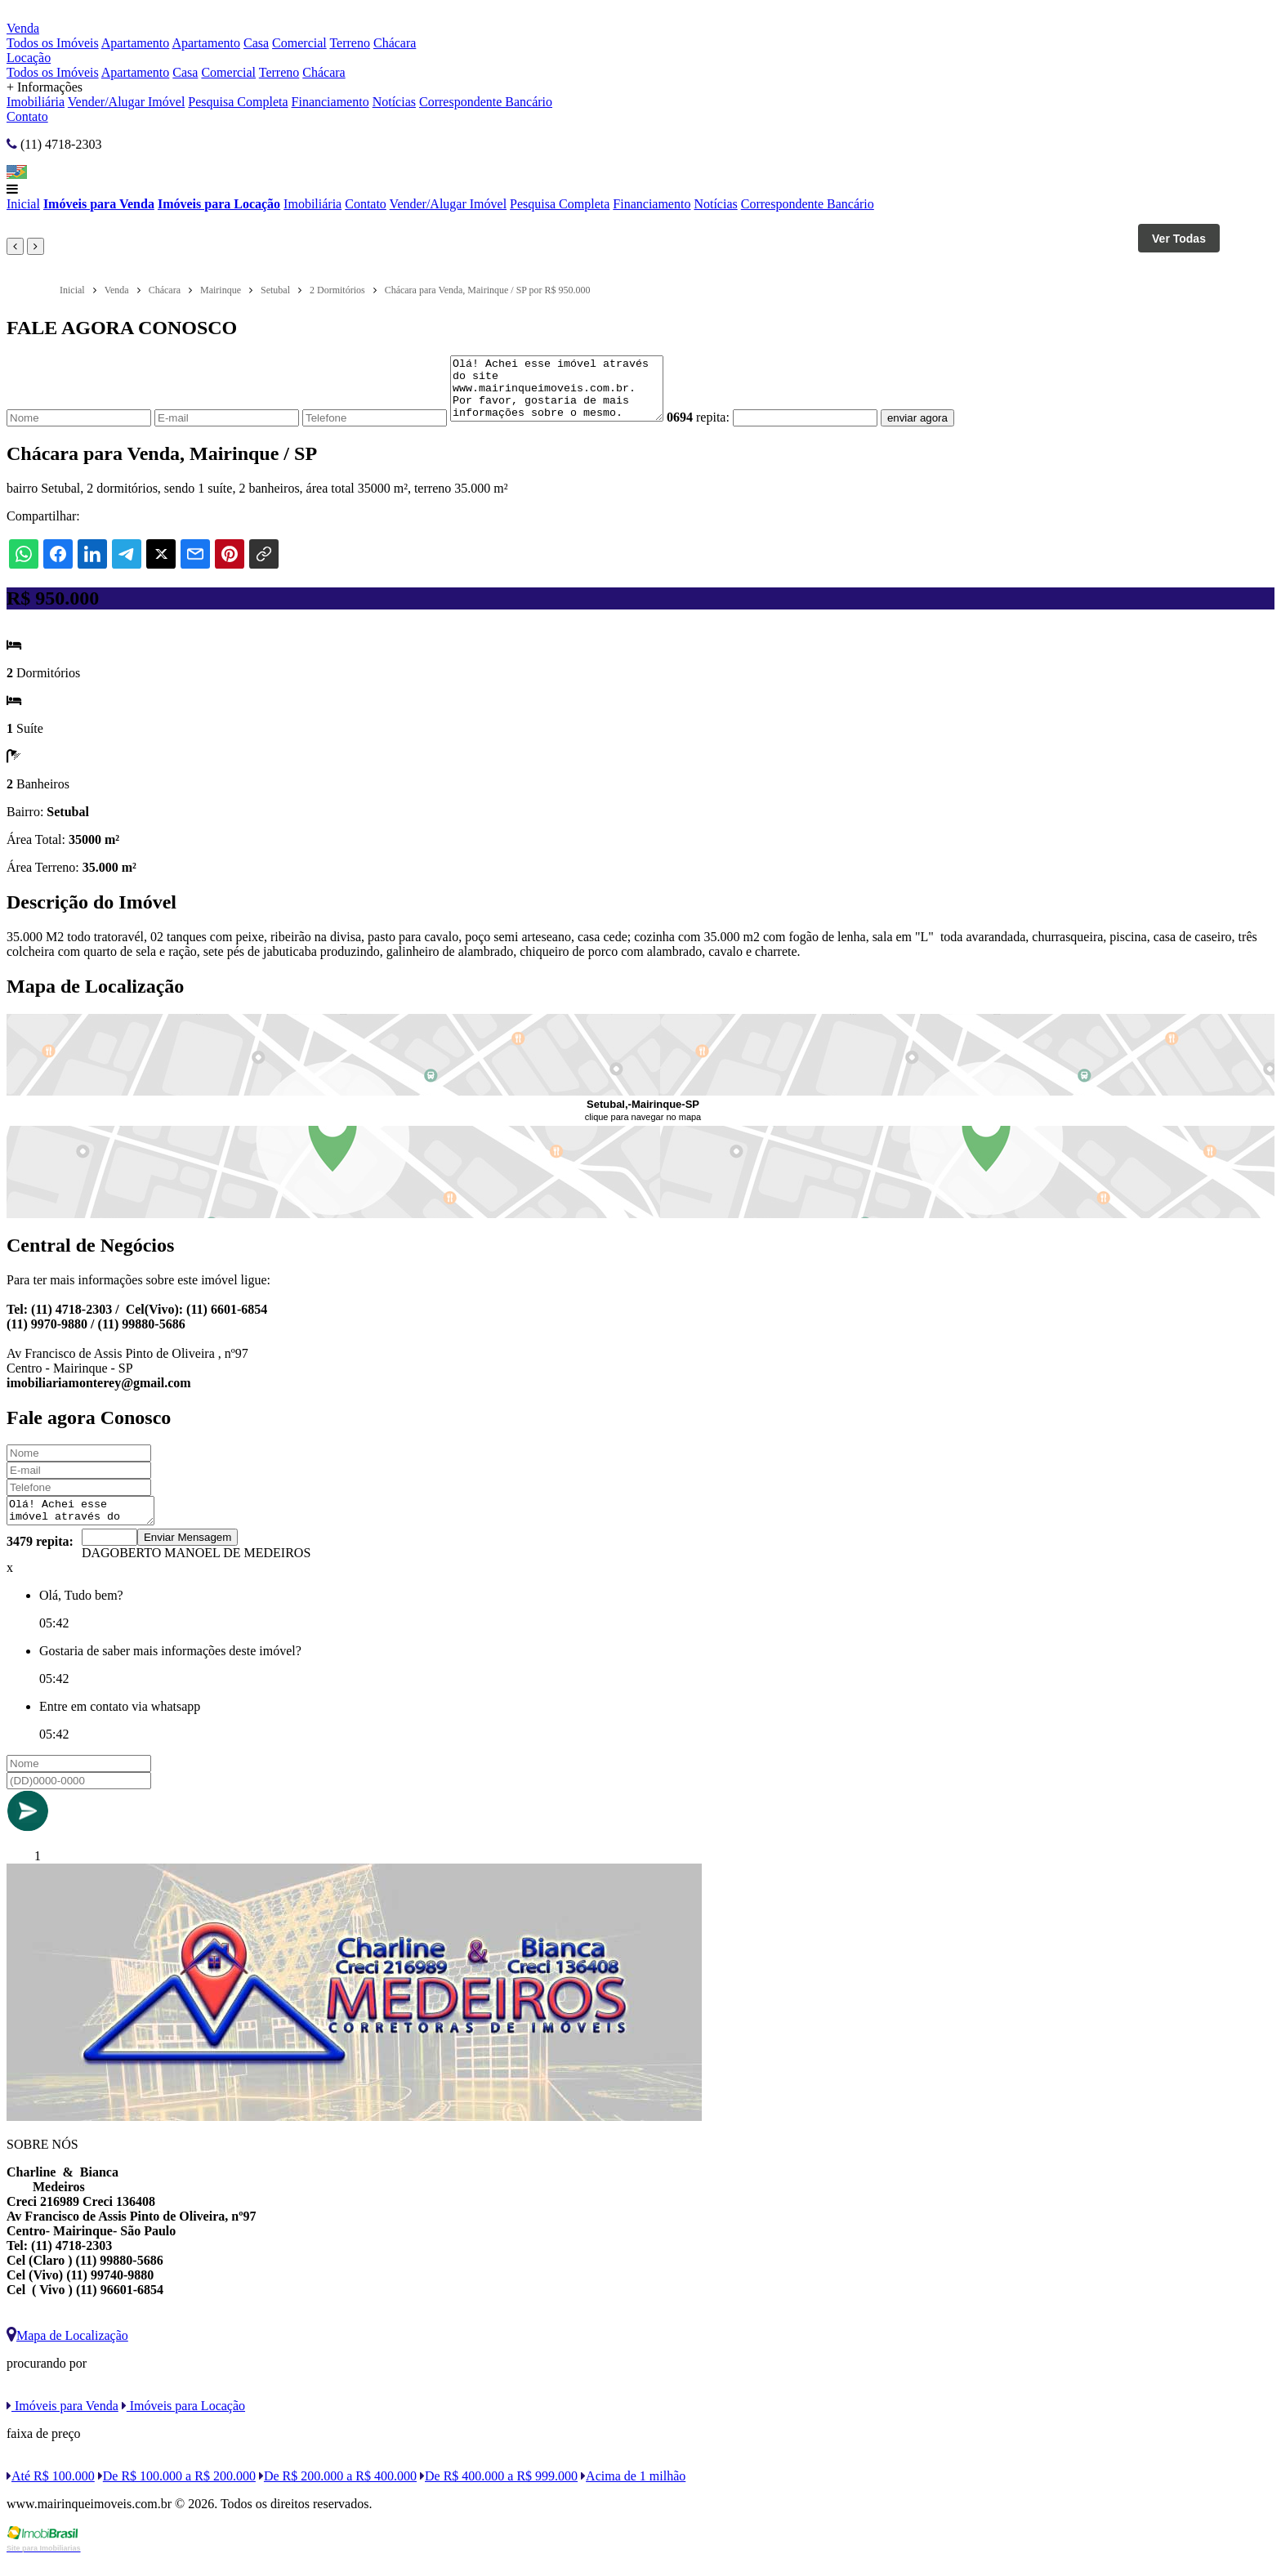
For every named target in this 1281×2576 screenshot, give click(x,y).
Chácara (394, 43)
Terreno (349, 43)
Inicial (23, 204)
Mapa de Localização (67, 2352)
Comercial (299, 43)
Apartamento (135, 43)
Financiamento (330, 102)
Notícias (394, 102)
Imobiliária (36, 102)
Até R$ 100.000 (51, 2493)
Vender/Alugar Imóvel (126, 102)
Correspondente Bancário (485, 102)
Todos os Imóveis (53, 43)
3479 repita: (40, 1558)
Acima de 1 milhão (633, 2493)
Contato (27, 116)
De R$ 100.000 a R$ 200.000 (177, 2493)
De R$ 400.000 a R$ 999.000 (499, 2493)
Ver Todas (1179, 238)
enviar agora (942, 430)
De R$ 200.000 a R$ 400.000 (338, 2493)
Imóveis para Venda (98, 204)
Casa (256, 43)
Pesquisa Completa (238, 102)
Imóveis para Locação (219, 204)
